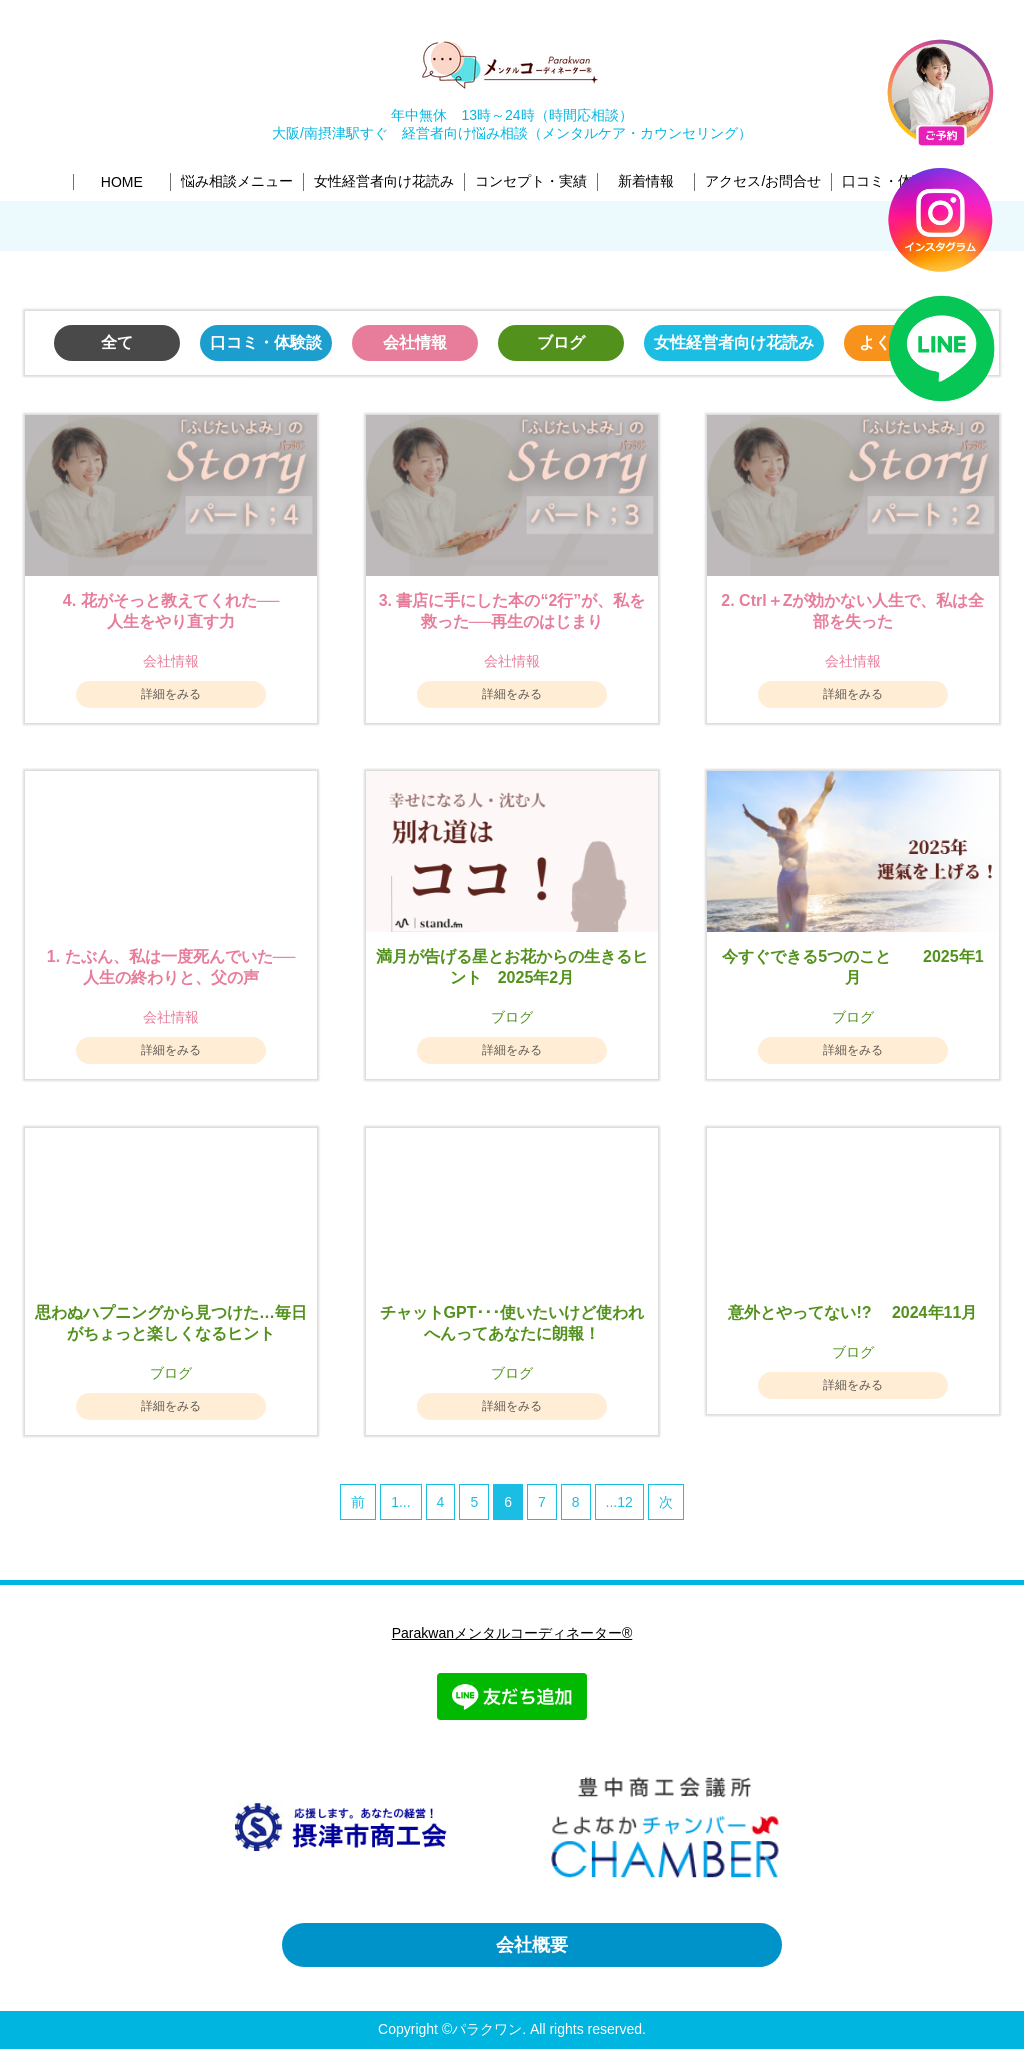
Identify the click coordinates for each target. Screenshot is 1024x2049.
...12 (619, 1502)
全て (117, 342)
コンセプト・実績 (531, 181)
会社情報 (415, 342)
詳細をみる (171, 694)
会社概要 (532, 1945)
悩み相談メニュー (237, 181)
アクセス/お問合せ (763, 181)
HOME (122, 182)
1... (400, 1502)
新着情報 (646, 181)
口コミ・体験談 (266, 342)
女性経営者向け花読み (384, 181)
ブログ (561, 342)
